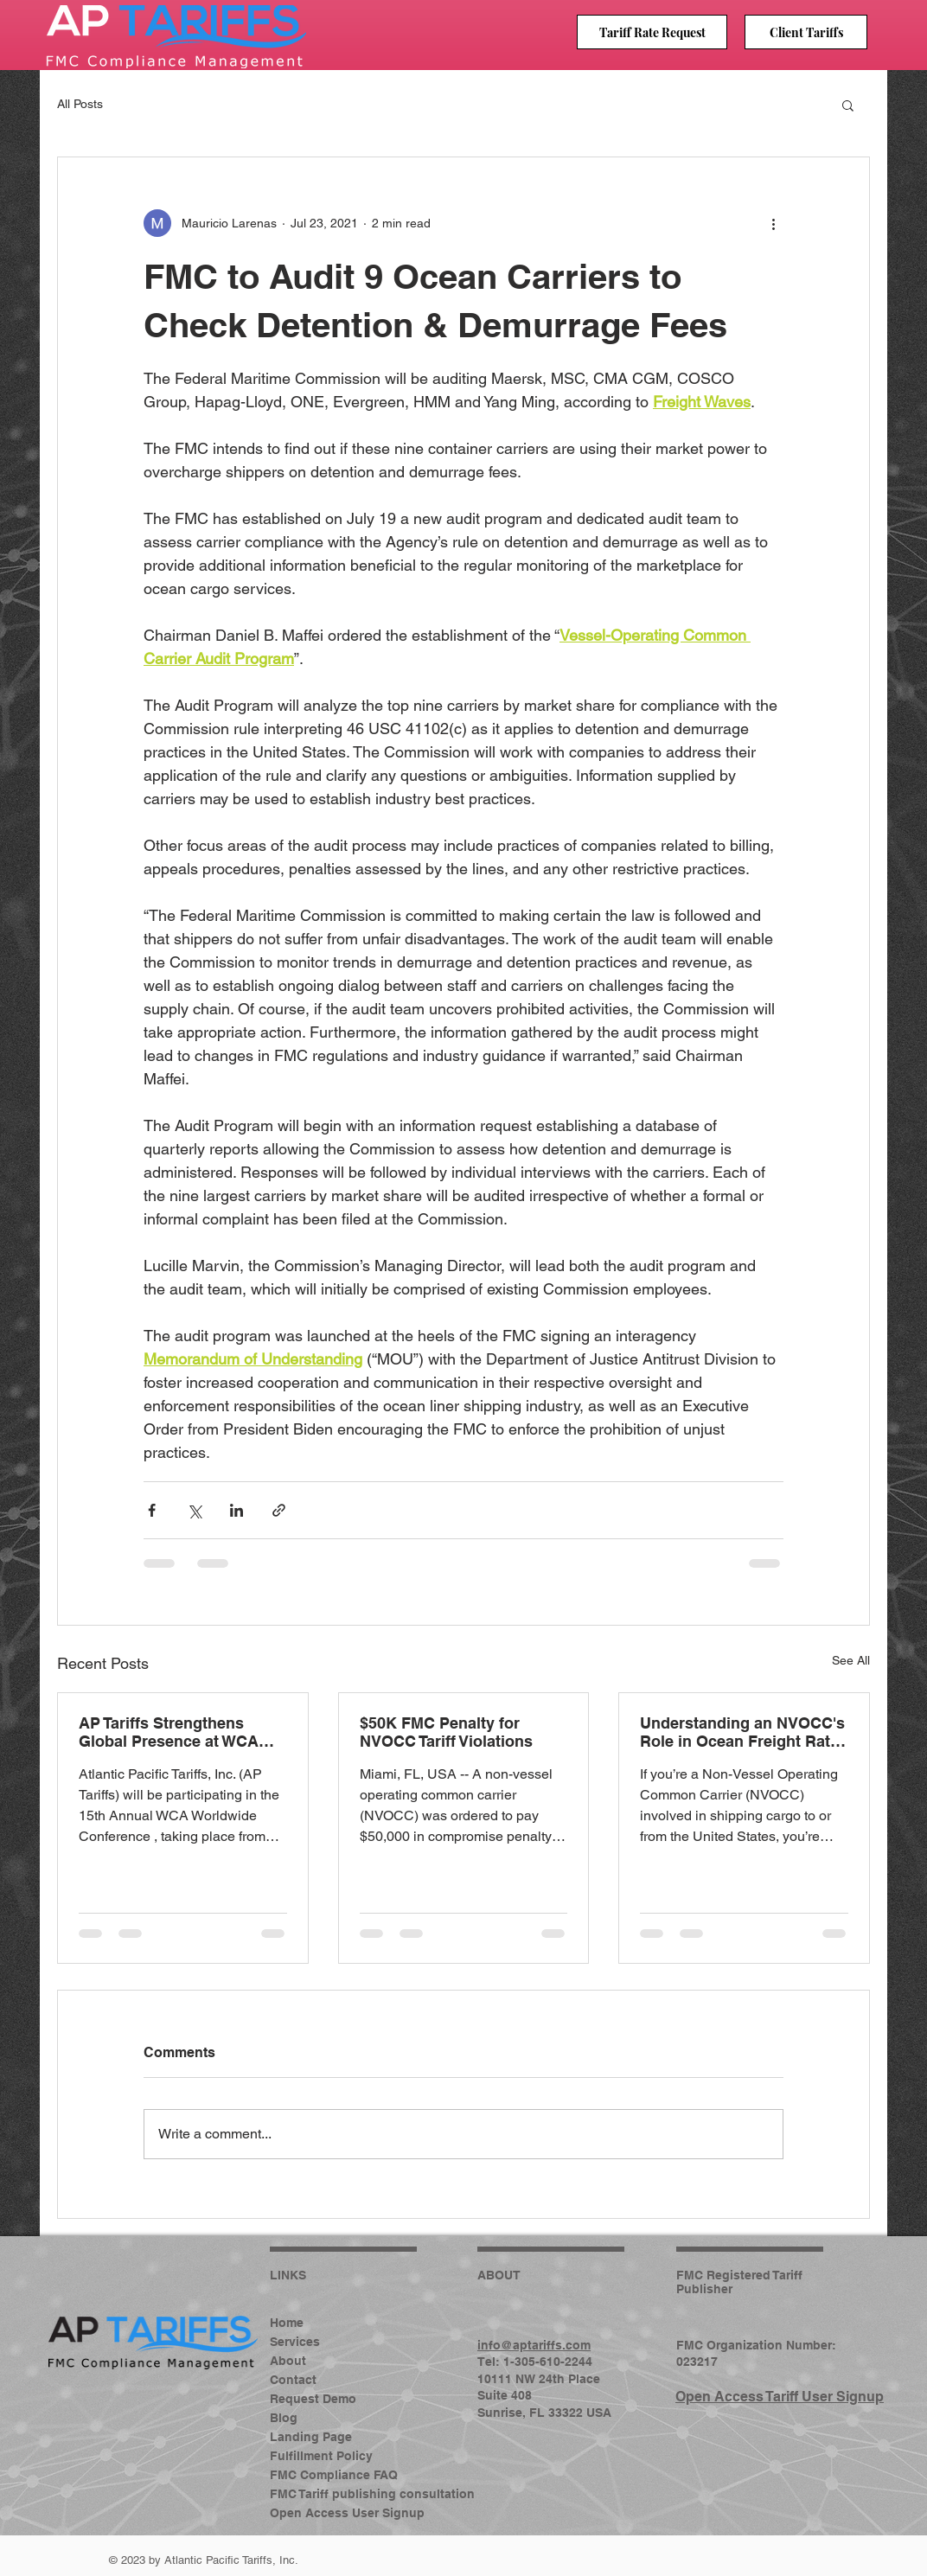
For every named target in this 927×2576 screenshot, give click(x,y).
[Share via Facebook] (152, 1510)
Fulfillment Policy (321, 2456)
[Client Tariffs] (806, 32)
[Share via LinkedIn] (236, 1510)
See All (851, 1660)
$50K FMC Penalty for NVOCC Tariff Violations (446, 1732)
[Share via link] (279, 1510)
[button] (848, 105)
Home (287, 2323)
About (288, 2361)
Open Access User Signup (326, 2513)
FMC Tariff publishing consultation (326, 2494)
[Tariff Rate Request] (652, 32)
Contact (293, 2380)
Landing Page (311, 2437)
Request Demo (313, 2399)
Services (295, 2342)
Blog (283, 2418)
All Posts (80, 104)
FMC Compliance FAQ (326, 2475)
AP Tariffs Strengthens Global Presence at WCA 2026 (169, 1732)
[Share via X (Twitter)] (194, 1510)
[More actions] (773, 223)
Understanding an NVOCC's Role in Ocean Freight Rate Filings (742, 1732)
